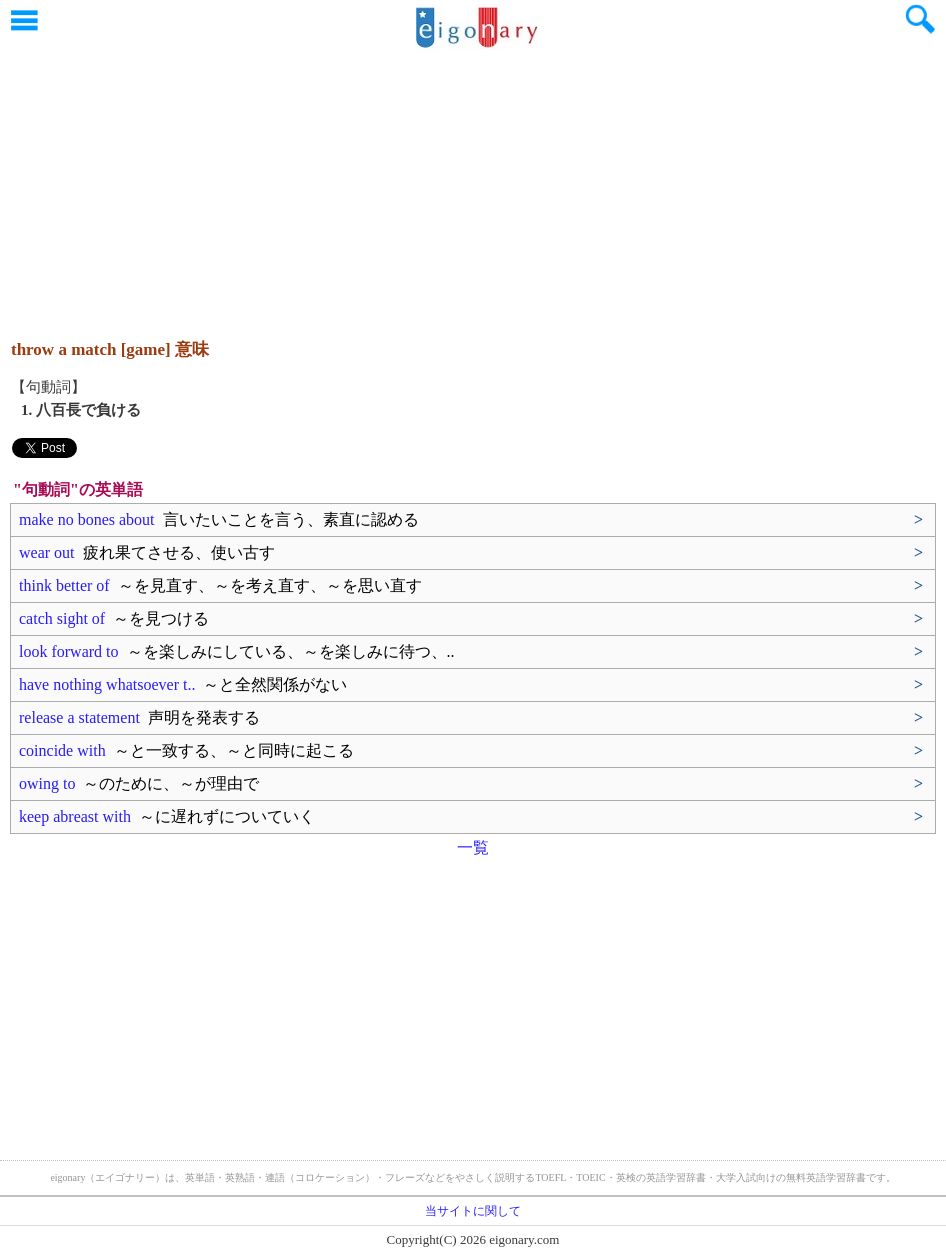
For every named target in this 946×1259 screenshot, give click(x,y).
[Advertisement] (473, 185)
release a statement (139, 717)
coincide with (186, 750)
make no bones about (219, 519)
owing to (139, 783)
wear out (147, 552)
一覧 (473, 847)
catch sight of (114, 618)
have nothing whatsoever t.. (183, 684)
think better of (220, 585)
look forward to (237, 651)
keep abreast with (167, 816)
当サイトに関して (473, 1211)
